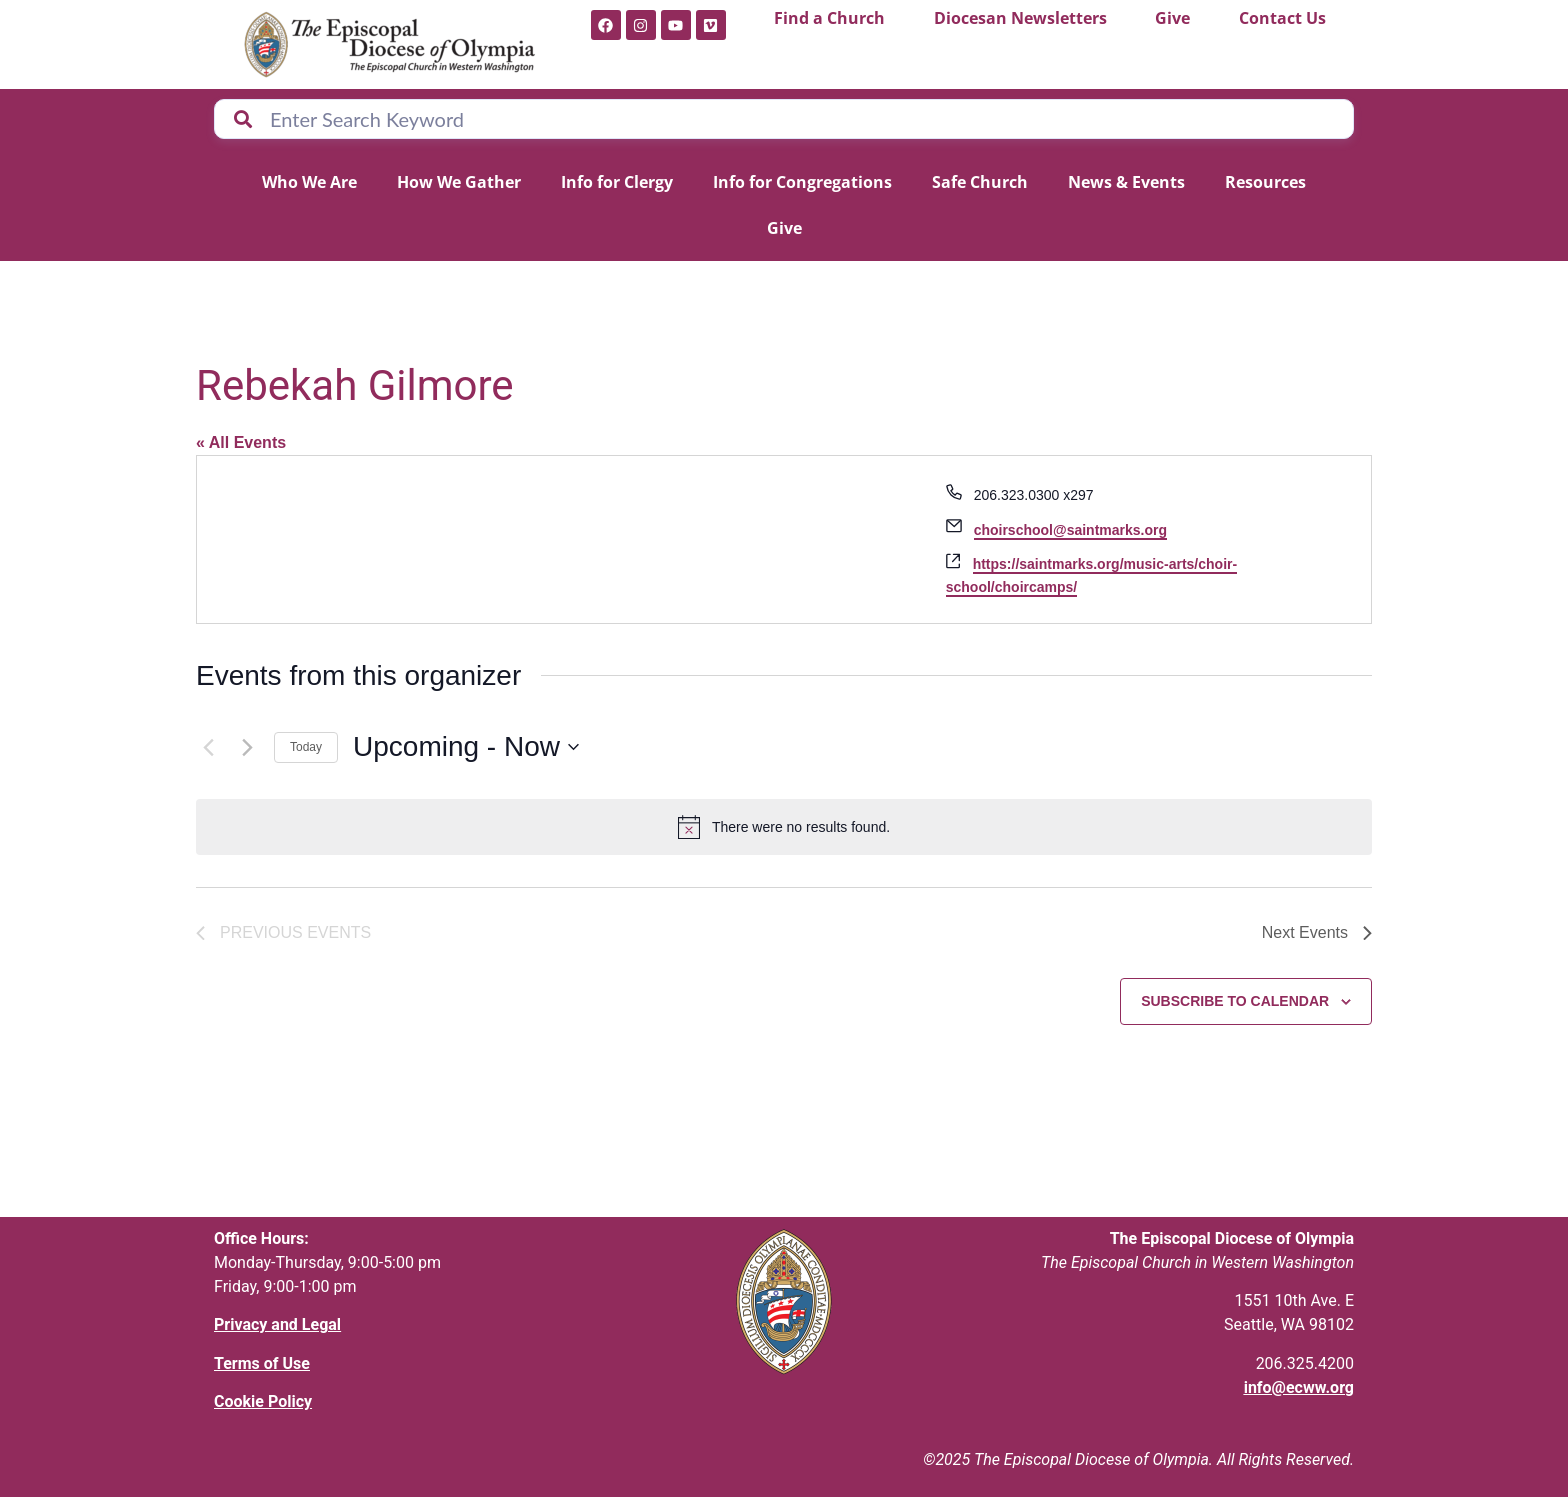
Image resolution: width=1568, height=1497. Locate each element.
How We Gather (459, 182)
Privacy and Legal (277, 1324)
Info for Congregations (802, 182)
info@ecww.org (1299, 1387)
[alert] (784, 827)
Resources (1265, 182)
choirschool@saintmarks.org (1070, 530)
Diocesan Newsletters (1020, 18)
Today (306, 747)
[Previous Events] (208, 747)
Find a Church (829, 18)
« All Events (241, 442)
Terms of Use (262, 1363)
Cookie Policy (263, 1401)
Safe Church (980, 182)
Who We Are (309, 182)
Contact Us (1282, 18)
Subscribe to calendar (1235, 1001)
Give (1172, 18)
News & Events (1126, 182)
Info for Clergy (617, 182)
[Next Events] (247, 747)
